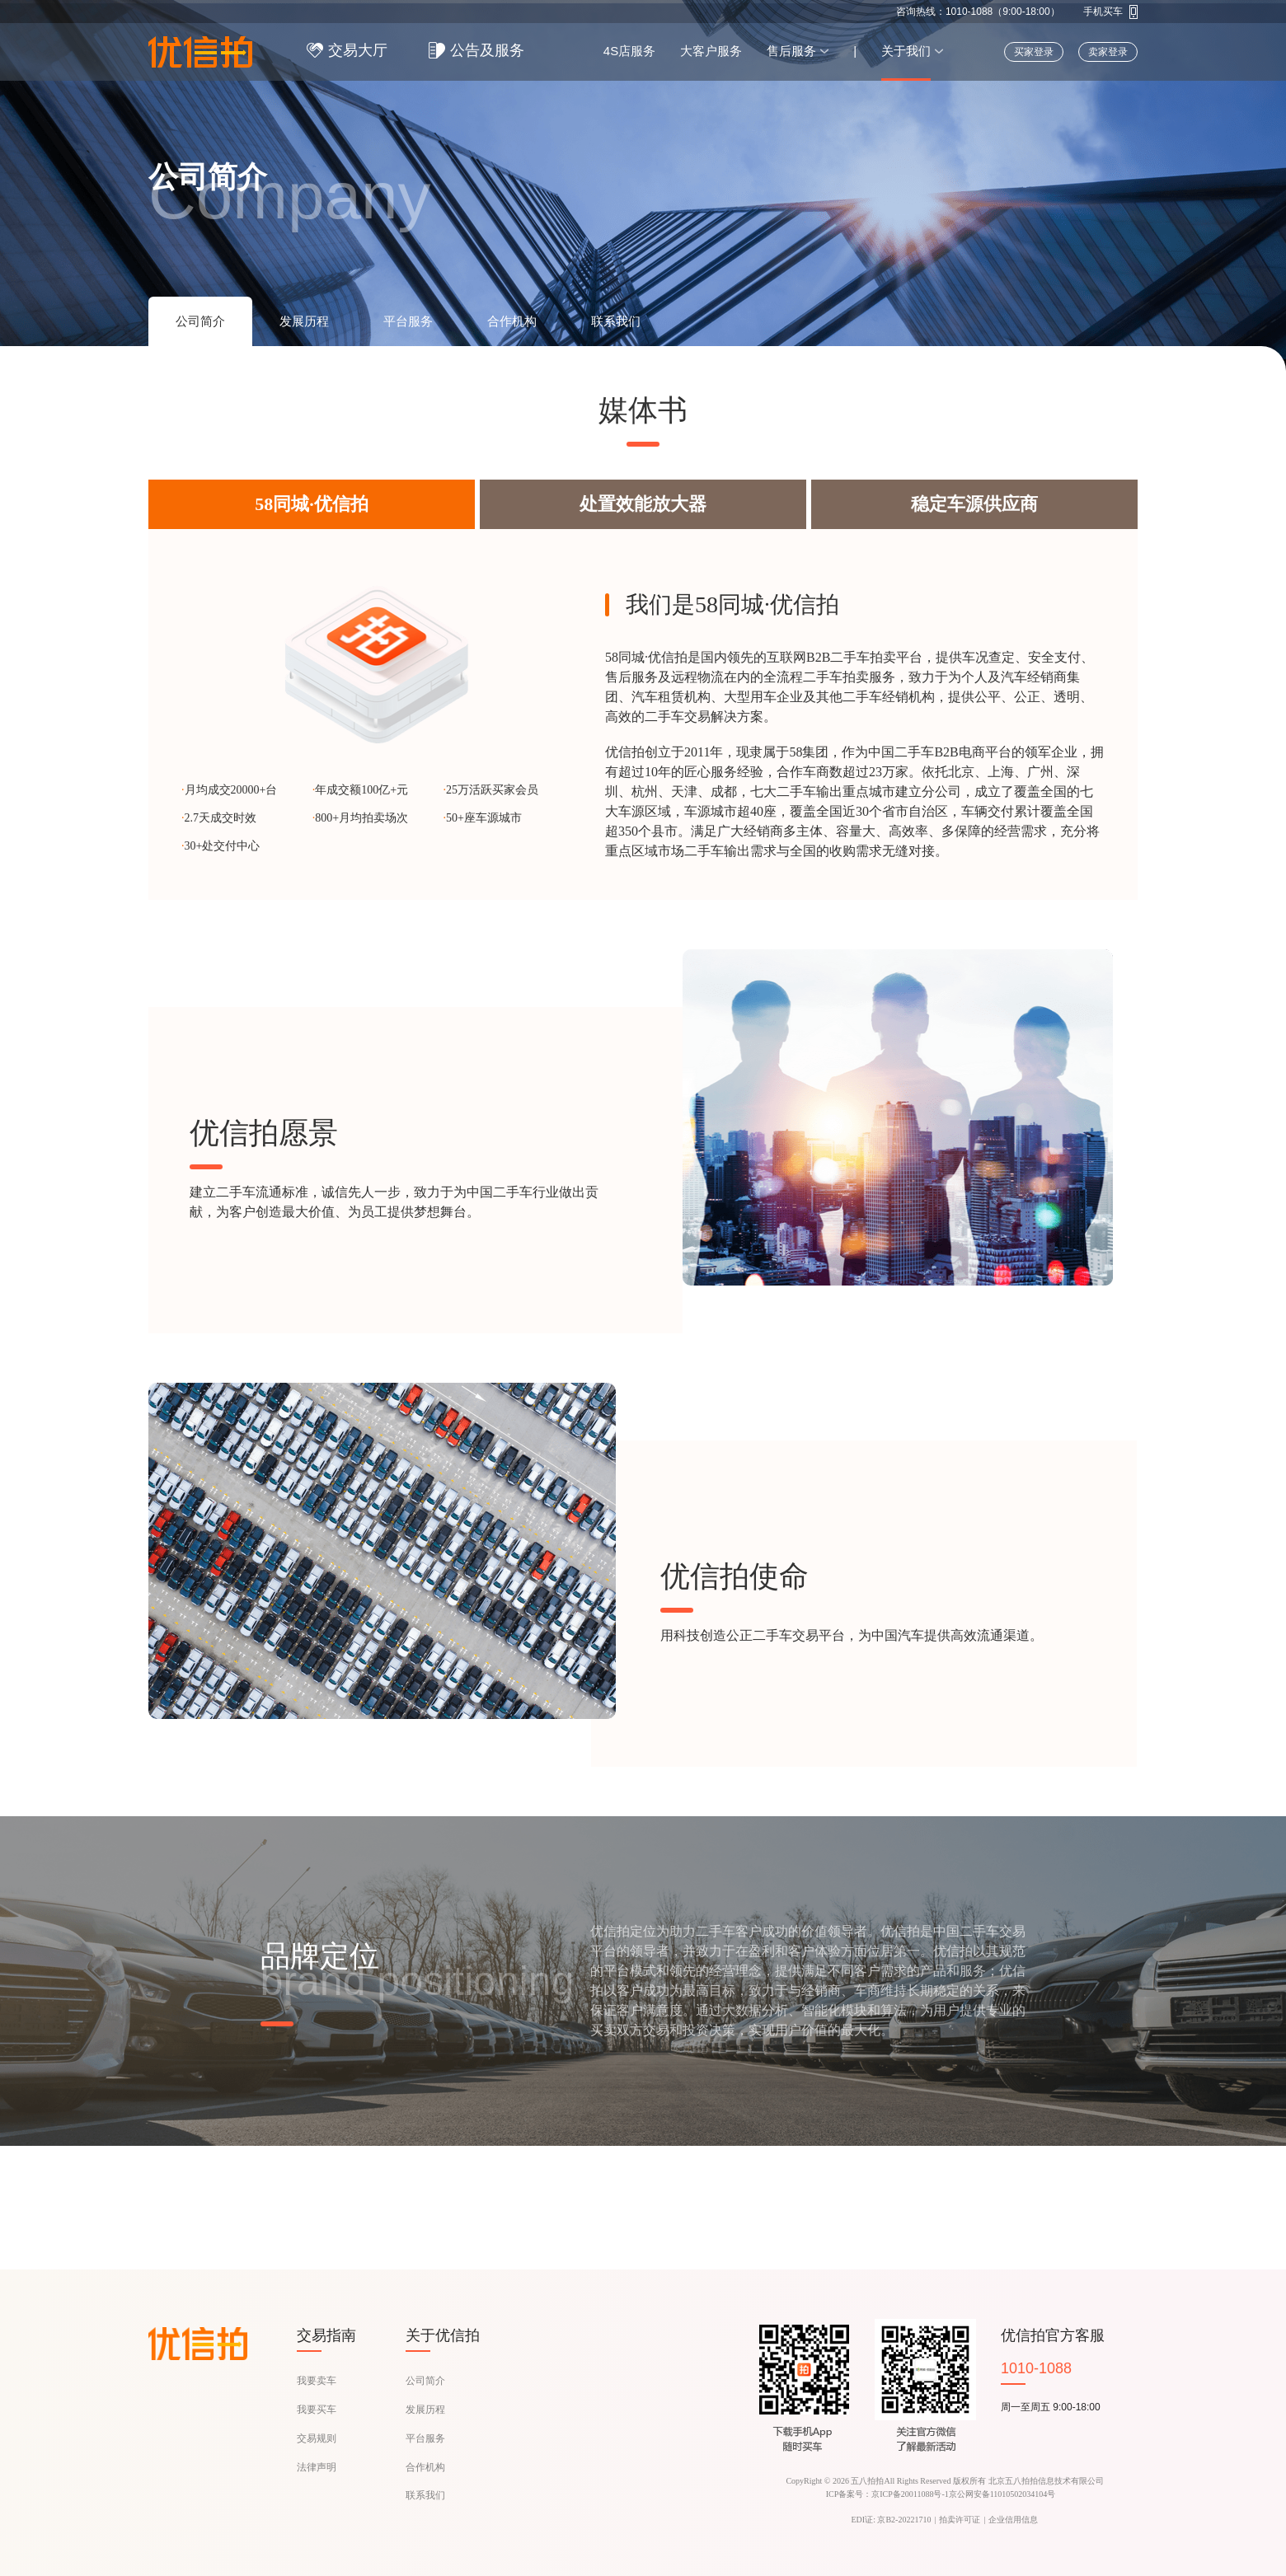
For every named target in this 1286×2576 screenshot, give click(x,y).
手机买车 (1103, 11)
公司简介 (425, 2380)
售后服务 (791, 51)
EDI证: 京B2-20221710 (892, 2519)
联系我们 (425, 2495)
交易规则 (316, 2438)
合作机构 (425, 2467)
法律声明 (316, 2467)
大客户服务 (711, 51)
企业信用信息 (1013, 2519)
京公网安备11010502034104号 (1002, 2494)
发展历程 (425, 2409)
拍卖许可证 (959, 2519)
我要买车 (316, 2409)
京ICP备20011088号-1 (910, 2494)
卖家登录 (1108, 52)
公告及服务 (487, 50)
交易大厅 (357, 50)
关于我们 (906, 51)
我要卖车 (316, 2380)
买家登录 (1034, 52)
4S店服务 (629, 51)
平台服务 (425, 2438)
